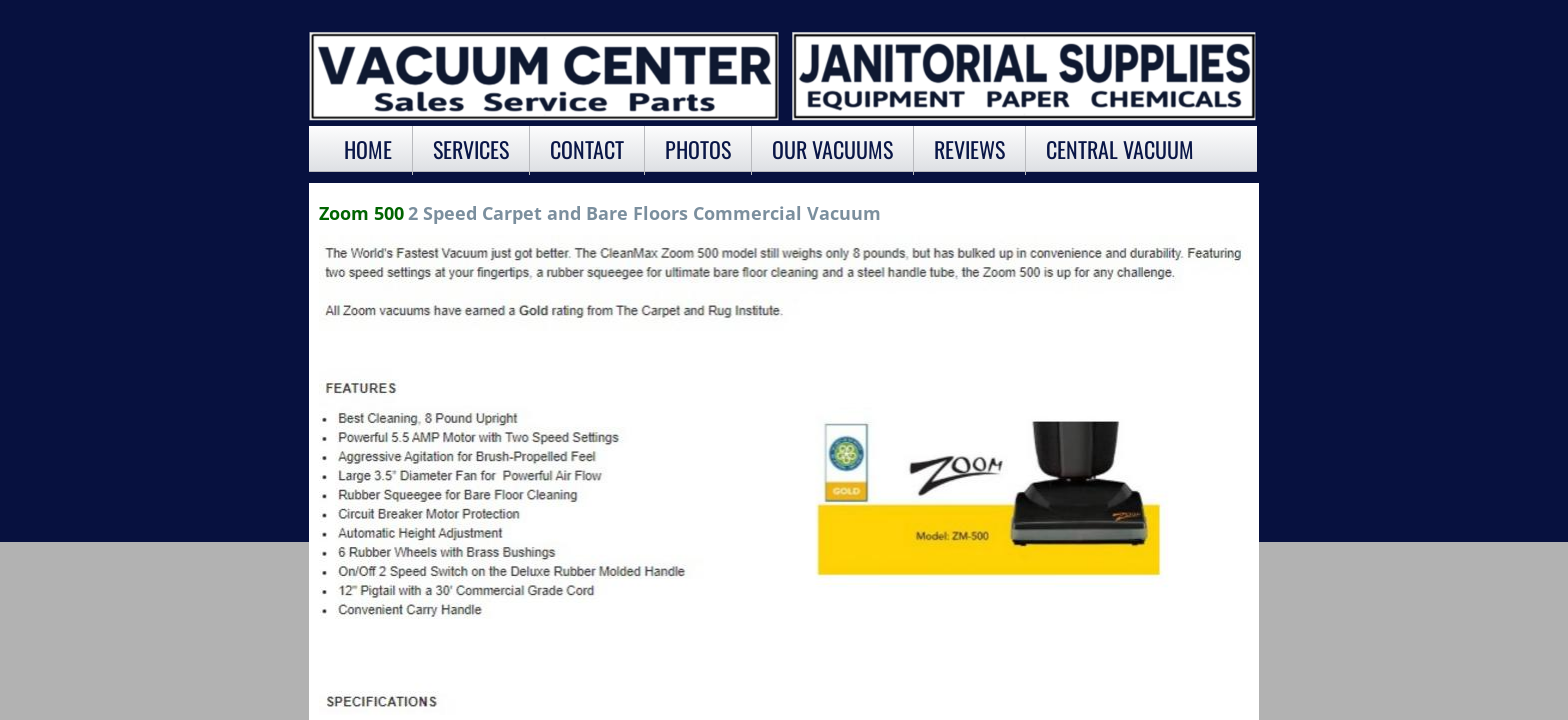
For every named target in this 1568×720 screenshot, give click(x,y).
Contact (587, 149)
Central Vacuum (1120, 149)
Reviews (969, 149)
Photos (698, 149)
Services (471, 149)
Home (368, 149)
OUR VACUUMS (832, 149)
